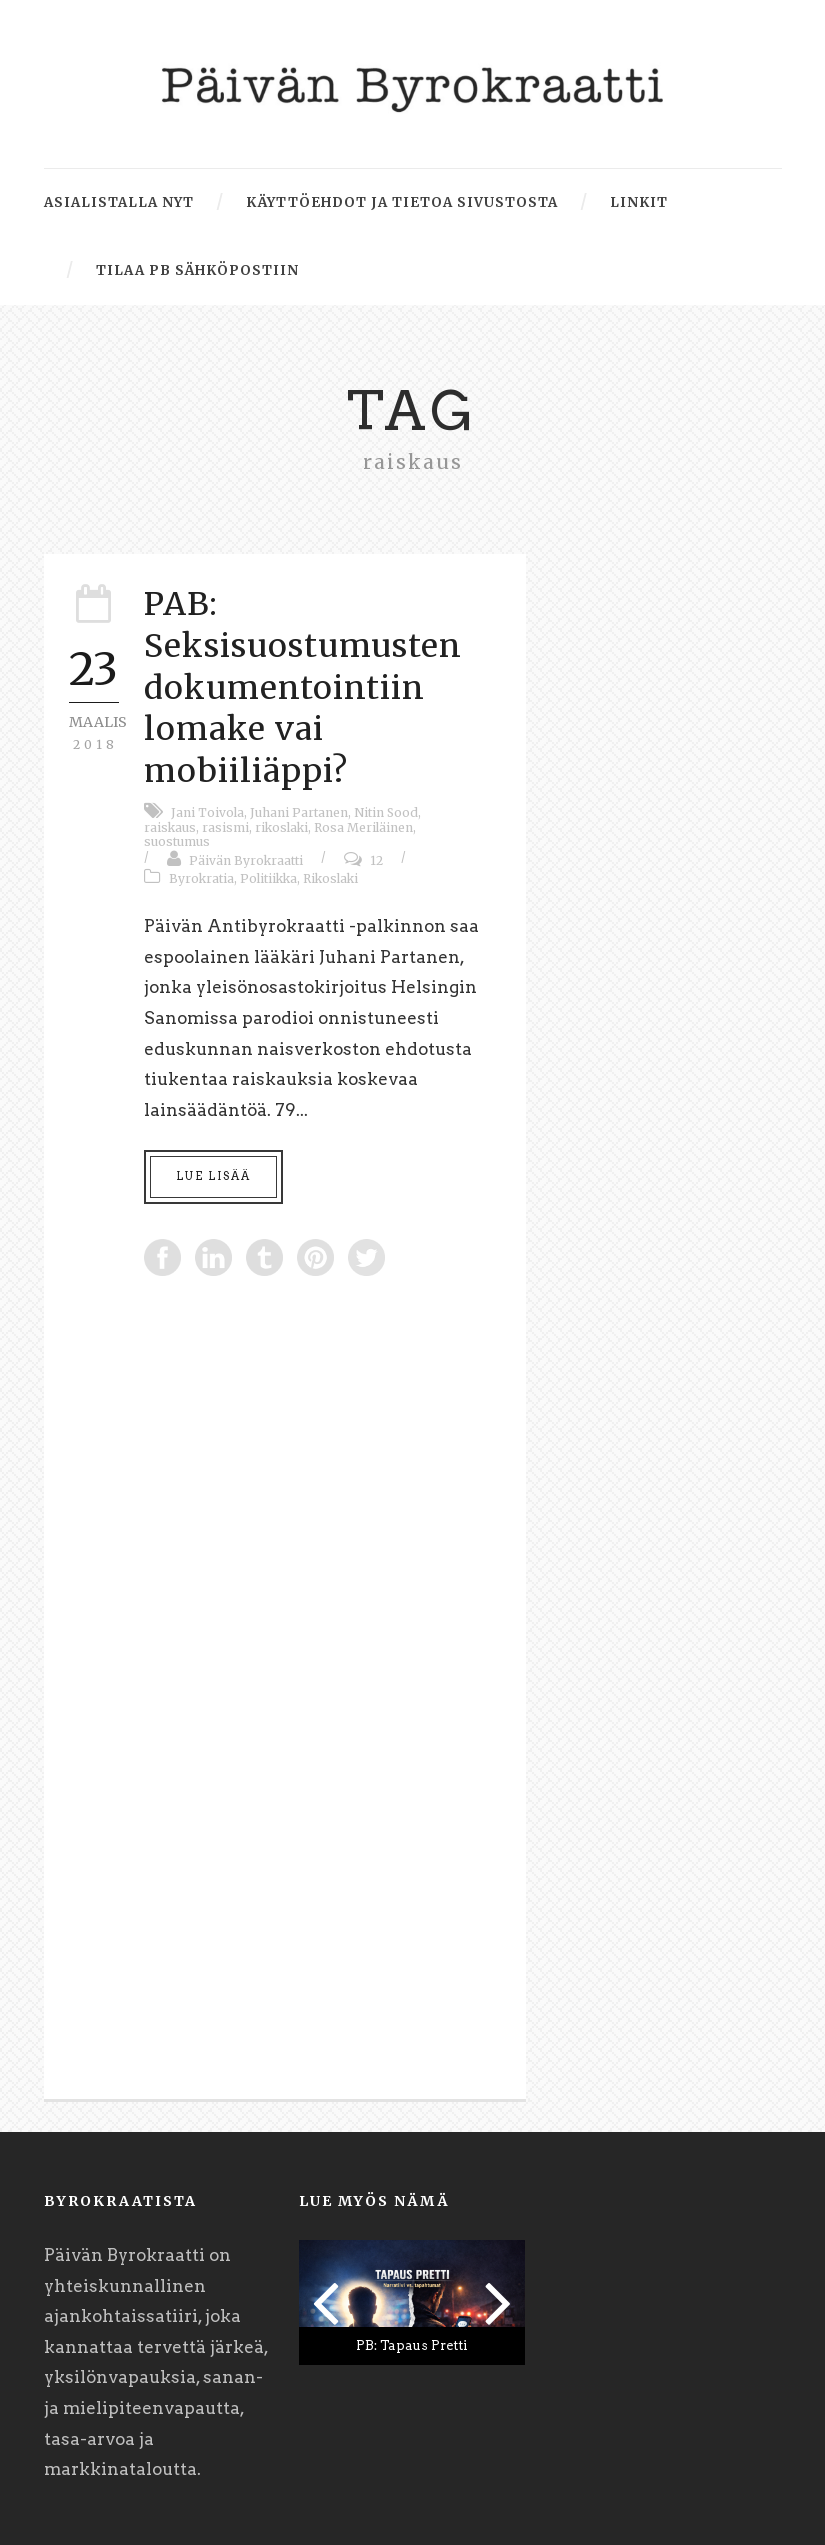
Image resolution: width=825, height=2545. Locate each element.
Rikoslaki (330, 878)
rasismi (225, 827)
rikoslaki (281, 827)
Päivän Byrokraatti (246, 860)
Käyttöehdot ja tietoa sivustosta (402, 202)
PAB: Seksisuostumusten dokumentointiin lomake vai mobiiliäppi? (303, 687)
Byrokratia (201, 878)
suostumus (177, 841)
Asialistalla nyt (119, 202)
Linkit (639, 202)
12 (376, 860)
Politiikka (268, 878)
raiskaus (170, 827)
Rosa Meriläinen (363, 827)
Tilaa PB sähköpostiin (197, 270)
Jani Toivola (207, 812)
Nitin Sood (386, 812)
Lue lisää (213, 1176)
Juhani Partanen (299, 812)
